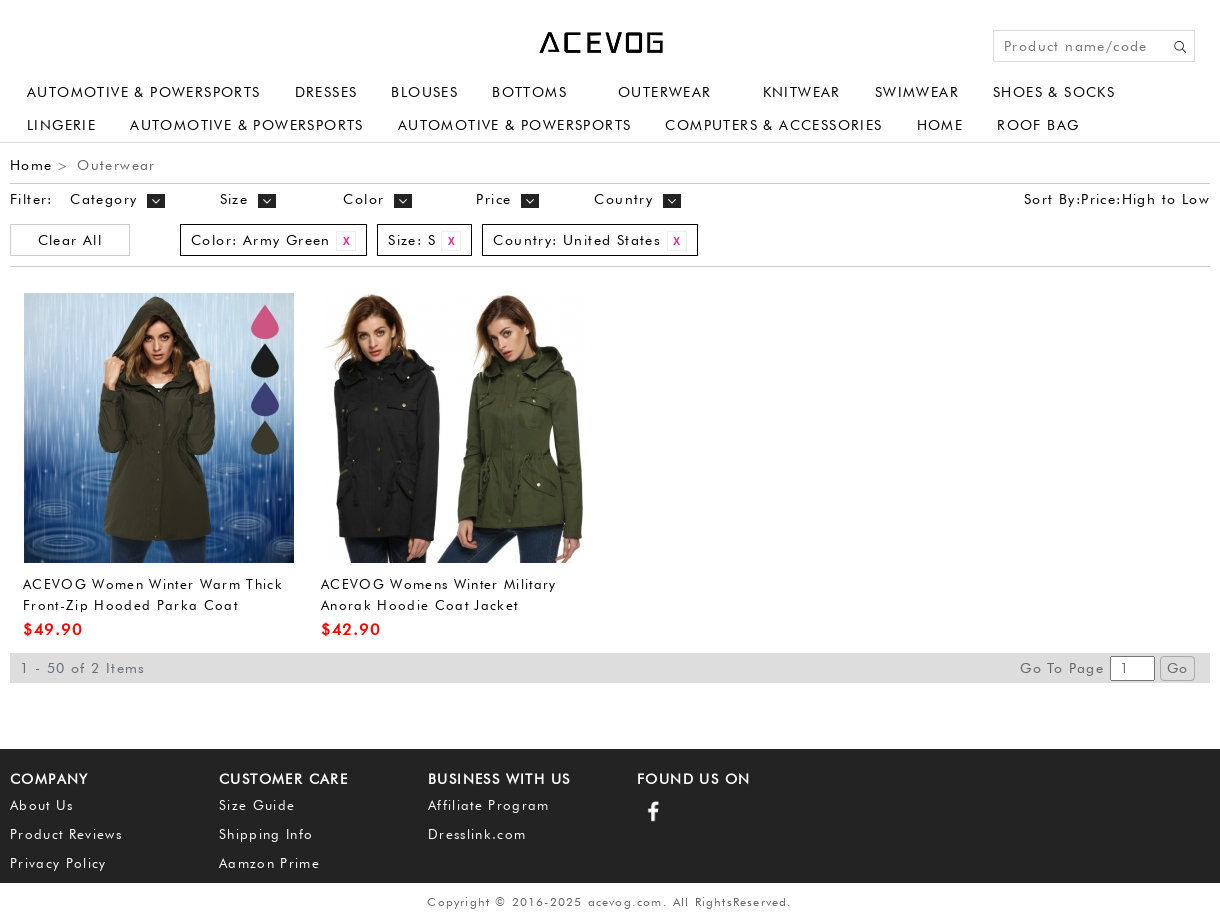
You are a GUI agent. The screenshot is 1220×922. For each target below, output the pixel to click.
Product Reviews (66, 834)
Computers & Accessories (773, 125)
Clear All (70, 240)
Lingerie (61, 125)
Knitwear (802, 92)
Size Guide (257, 805)
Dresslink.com (477, 834)
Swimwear (917, 92)
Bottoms (529, 92)
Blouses (424, 92)
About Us (42, 805)
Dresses (326, 92)
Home (940, 125)
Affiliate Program (489, 805)
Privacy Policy (58, 863)
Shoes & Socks (1054, 92)
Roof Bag (1038, 125)
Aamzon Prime (269, 863)
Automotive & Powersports (144, 92)
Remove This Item (346, 241)
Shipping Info (266, 834)
